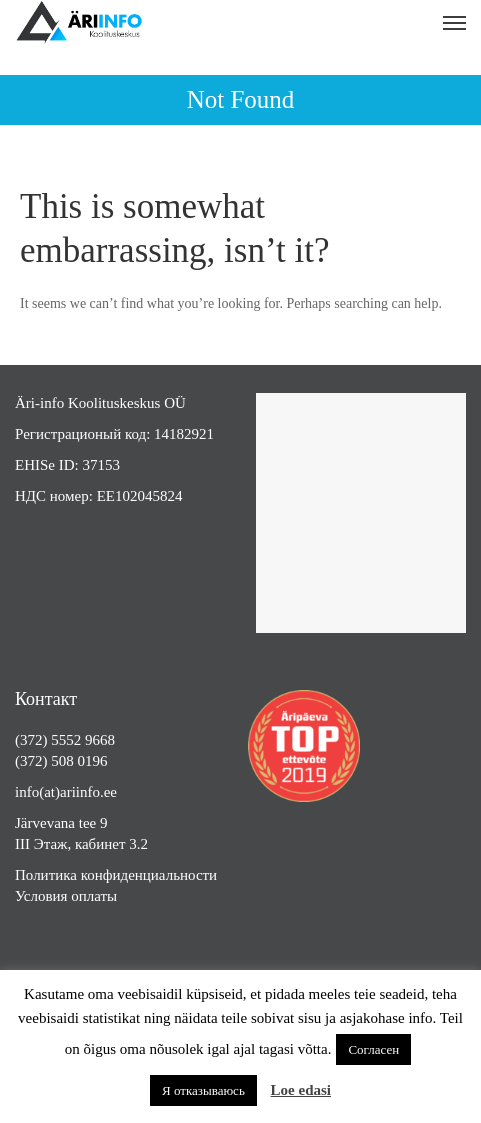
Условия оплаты (66, 896)
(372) (33, 740)
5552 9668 (83, 740)
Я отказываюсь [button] (203, 1090)
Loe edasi (301, 1090)
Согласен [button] (373, 1049)
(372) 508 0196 (61, 761)
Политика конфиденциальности (116, 875)
